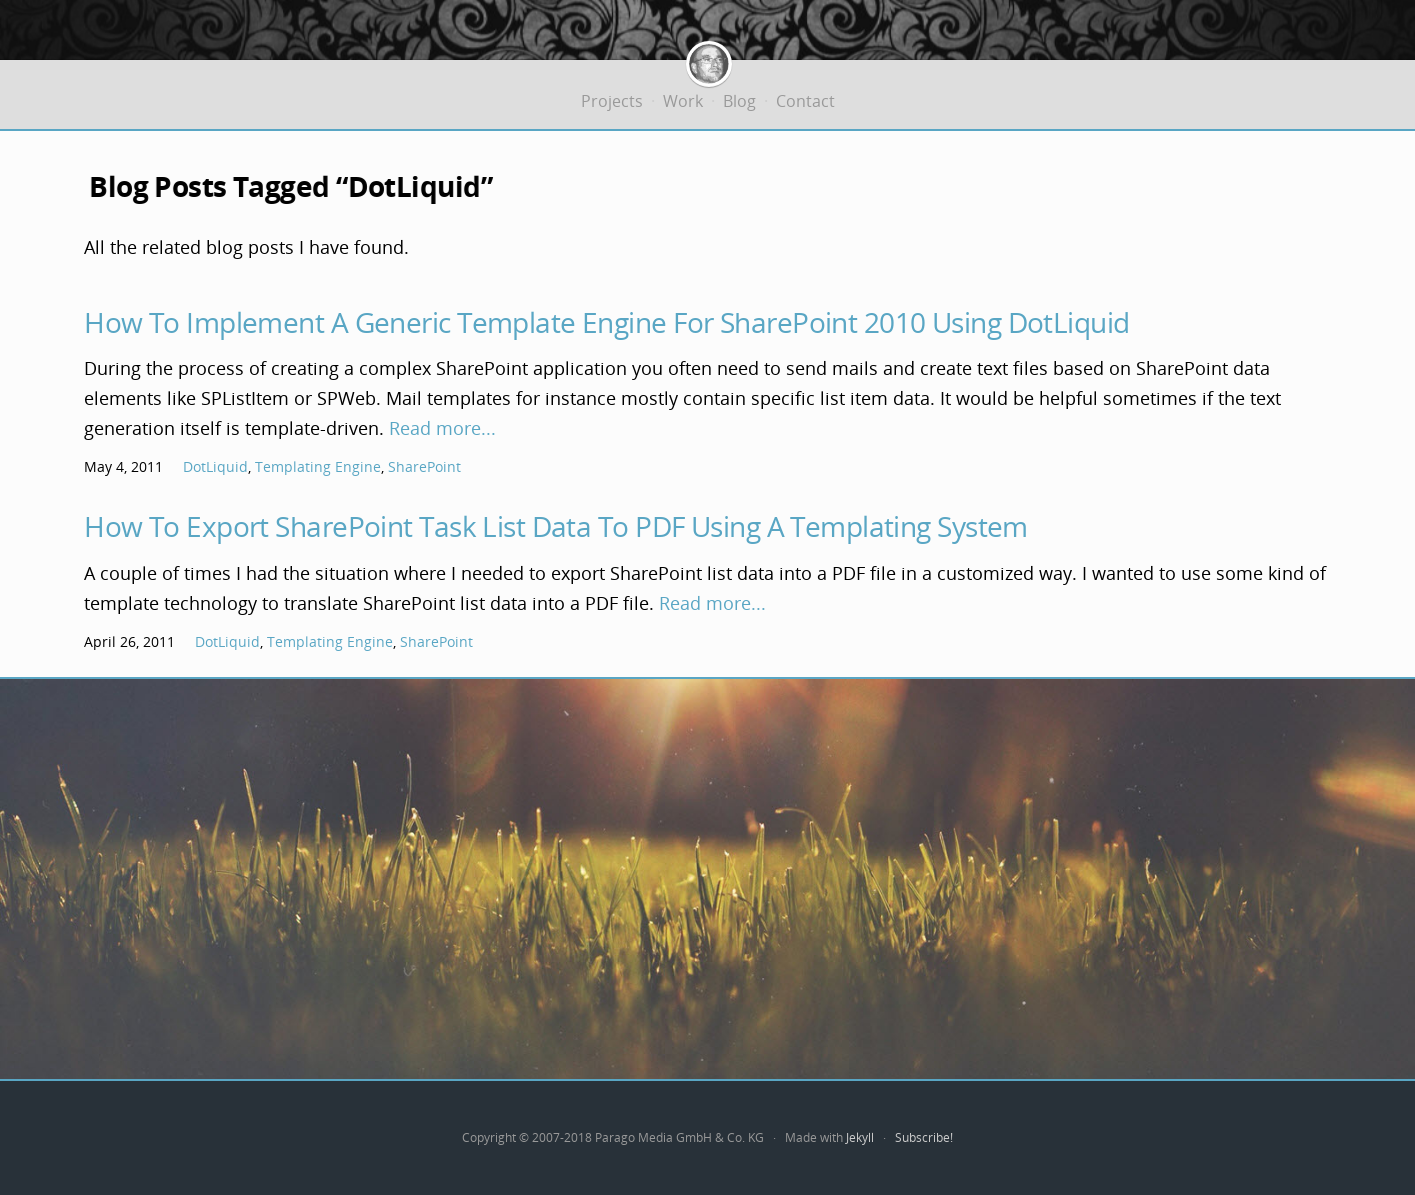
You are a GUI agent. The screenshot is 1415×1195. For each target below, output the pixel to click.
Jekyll (860, 1137)
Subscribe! (924, 1137)
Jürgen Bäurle (709, 60)
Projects (612, 101)
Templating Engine (318, 466)
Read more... (442, 428)
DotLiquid (215, 466)
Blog (739, 101)
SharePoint (424, 466)
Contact (805, 101)
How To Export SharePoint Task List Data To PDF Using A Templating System (556, 526)
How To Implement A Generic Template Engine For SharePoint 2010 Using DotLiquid (606, 322)
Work (683, 101)
